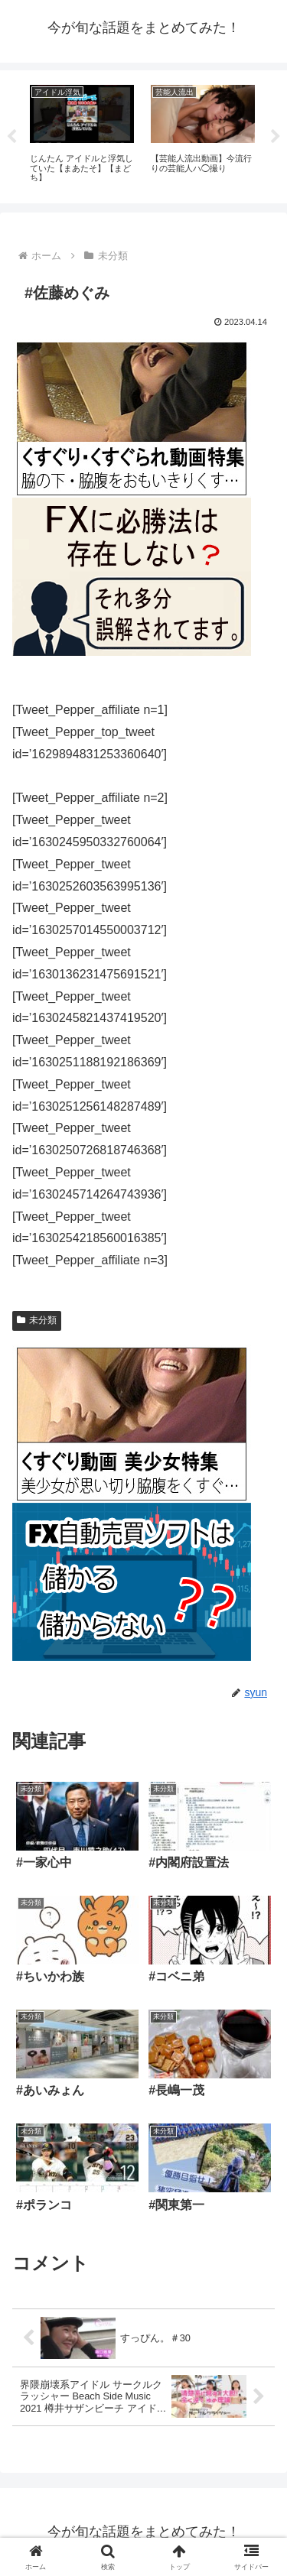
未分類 (37, 1320)
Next (275, 136)
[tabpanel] (82, 134)
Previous (11, 136)
